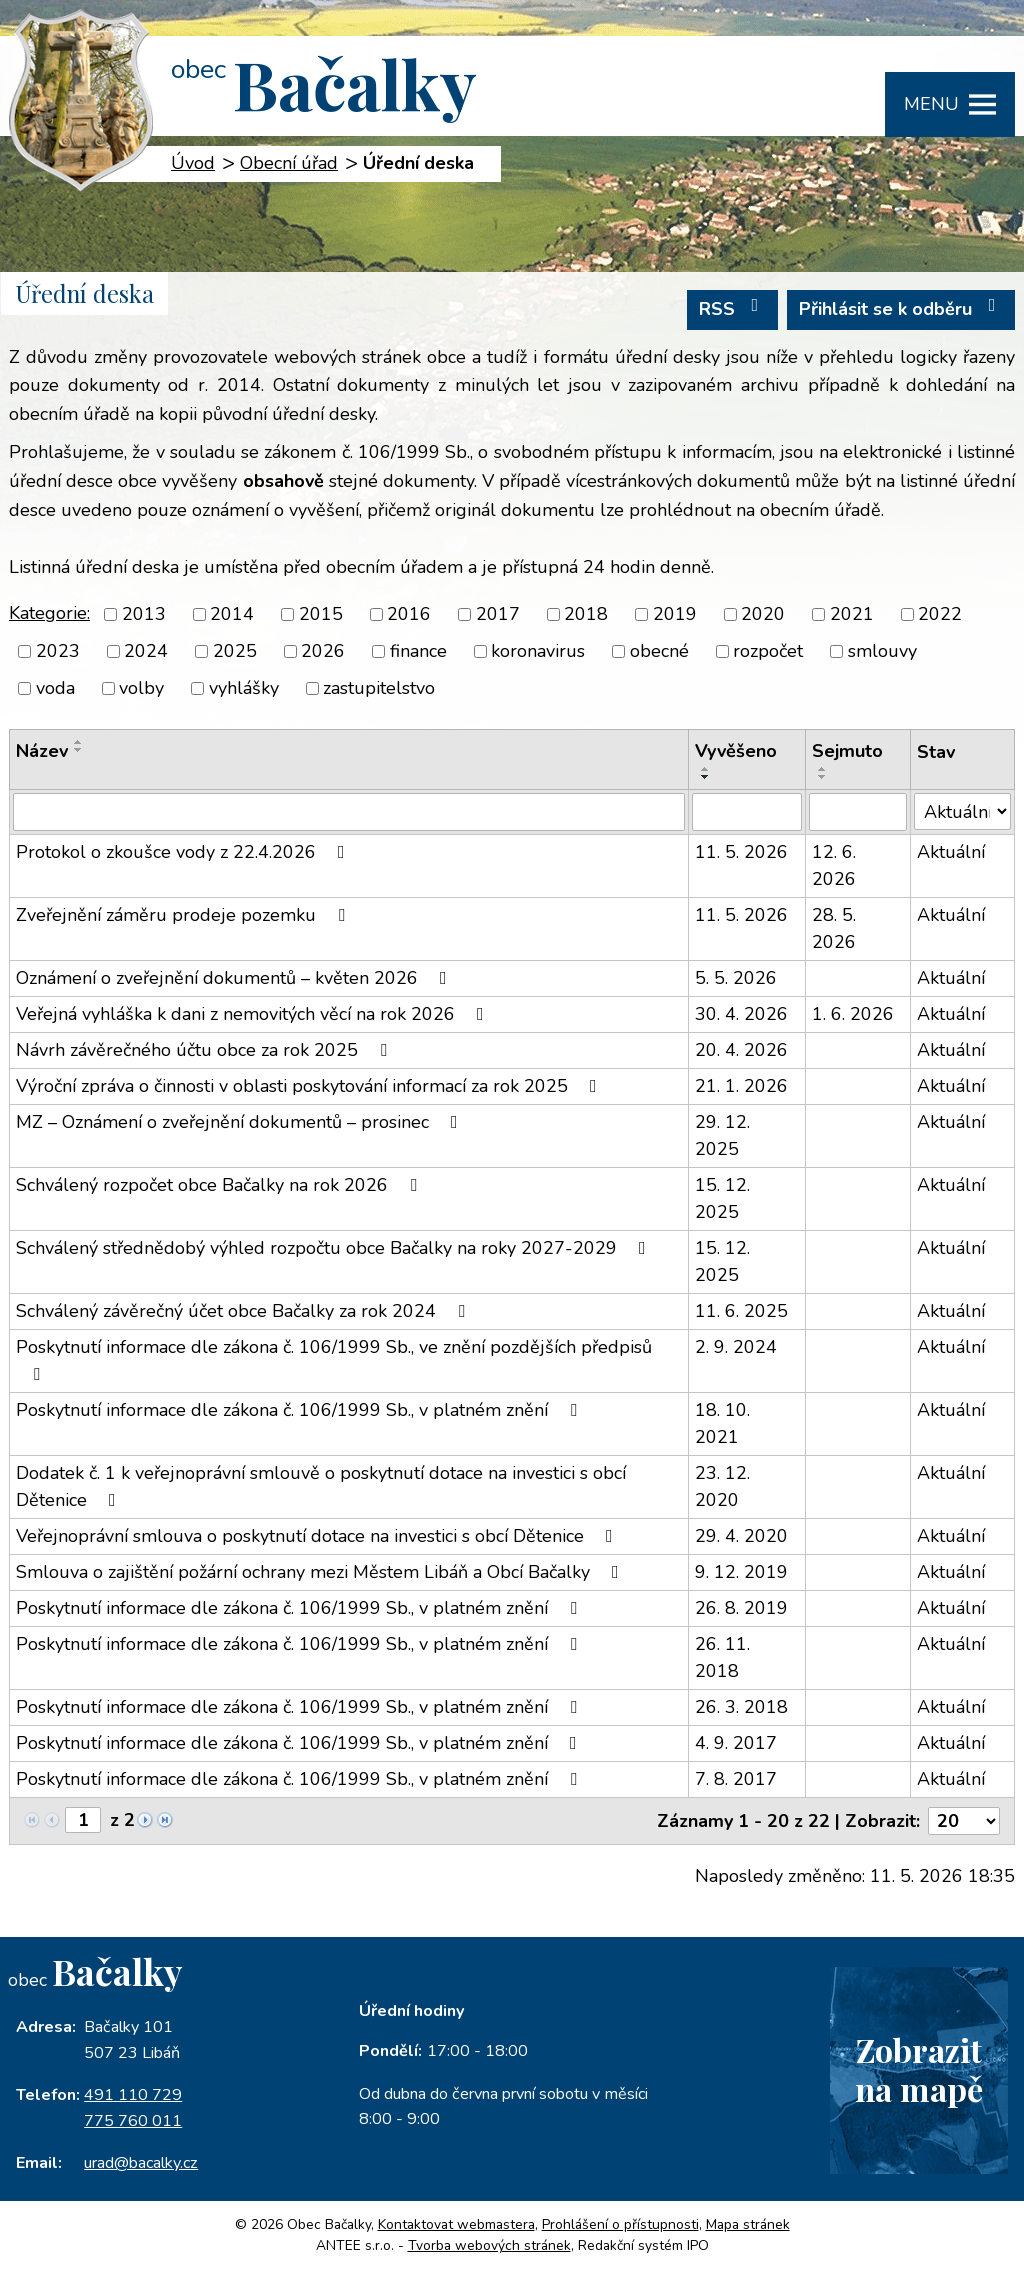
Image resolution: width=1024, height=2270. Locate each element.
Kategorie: (49, 613)
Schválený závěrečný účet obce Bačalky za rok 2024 (244, 1311)
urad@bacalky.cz (141, 2163)
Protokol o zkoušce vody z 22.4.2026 (184, 852)
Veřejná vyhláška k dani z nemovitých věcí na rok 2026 (254, 1014)
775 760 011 (133, 2121)
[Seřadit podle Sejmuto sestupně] (823, 777)
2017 (498, 614)
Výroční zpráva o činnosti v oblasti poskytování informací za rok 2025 (310, 1086)
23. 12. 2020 (722, 1486)
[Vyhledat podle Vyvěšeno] (747, 812)
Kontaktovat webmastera (456, 2224)
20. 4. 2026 (741, 1050)
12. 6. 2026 (834, 865)
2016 (409, 614)
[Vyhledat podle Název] (349, 812)
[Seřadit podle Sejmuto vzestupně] (823, 769)
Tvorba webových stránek (489, 2245)
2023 (58, 651)
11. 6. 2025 (741, 1311)
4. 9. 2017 (736, 1743)
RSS (733, 308)
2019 (675, 614)
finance (418, 651)
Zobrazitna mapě (919, 2069)
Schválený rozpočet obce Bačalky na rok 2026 (220, 1185)
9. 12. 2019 (741, 1572)
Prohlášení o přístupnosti (620, 2224)
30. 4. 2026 (741, 1014)
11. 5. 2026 (741, 852)
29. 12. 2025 (722, 1135)
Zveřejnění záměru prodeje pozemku (184, 915)
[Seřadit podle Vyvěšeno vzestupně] (706, 769)
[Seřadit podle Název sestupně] (79, 750)
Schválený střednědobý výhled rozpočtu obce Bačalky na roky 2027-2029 (335, 1248)
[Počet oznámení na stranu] (964, 1821)
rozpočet (768, 651)
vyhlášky (244, 688)
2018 (586, 614)
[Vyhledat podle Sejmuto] (858, 812)
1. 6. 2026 (853, 1014)
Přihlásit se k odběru (901, 308)
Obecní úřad (289, 163)
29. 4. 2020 (741, 1536)
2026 (323, 651)
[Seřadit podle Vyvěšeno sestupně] (706, 777)
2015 (321, 614)
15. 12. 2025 (722, 1198)
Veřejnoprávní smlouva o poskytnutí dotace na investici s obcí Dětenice (318, 1536)
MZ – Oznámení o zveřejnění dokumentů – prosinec (241, 1122)
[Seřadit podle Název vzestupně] (79, 742)
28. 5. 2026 (834, 928)
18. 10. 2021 (722, 1423)
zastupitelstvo (379, 688)
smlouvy (882, 651)
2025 (235, 651)
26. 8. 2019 (741, 1608)
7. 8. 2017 (736, 1779)
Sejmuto (847, 751)
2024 (146, 651)
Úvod (193, 163)
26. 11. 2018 (722, 1657)
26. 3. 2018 (741, 1707)
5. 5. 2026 (736, 978)
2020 (763, 614)
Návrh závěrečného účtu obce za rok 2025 (205, 1050)
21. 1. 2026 (741, 1086)
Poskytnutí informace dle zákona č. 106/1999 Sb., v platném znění (300, 1410)
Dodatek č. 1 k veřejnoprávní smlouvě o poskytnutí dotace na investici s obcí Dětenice (321, 1486)
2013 (144, 614)
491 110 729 (133, 2095)
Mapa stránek (748, 2224)
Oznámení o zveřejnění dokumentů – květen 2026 (235, 978)
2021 (852, 614)
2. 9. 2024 (736, 1347)
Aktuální (951, 852)
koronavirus (538, 651)
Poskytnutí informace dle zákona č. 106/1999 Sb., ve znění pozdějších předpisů (334, 1359)
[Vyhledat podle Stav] (962, 811)
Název (42, 751)
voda (55, 688)
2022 (940, 614)
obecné (659, 651)
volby (141, 688)
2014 (232, 614)
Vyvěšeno (736, 751)
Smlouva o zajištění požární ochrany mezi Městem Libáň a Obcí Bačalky (321, 1572)
